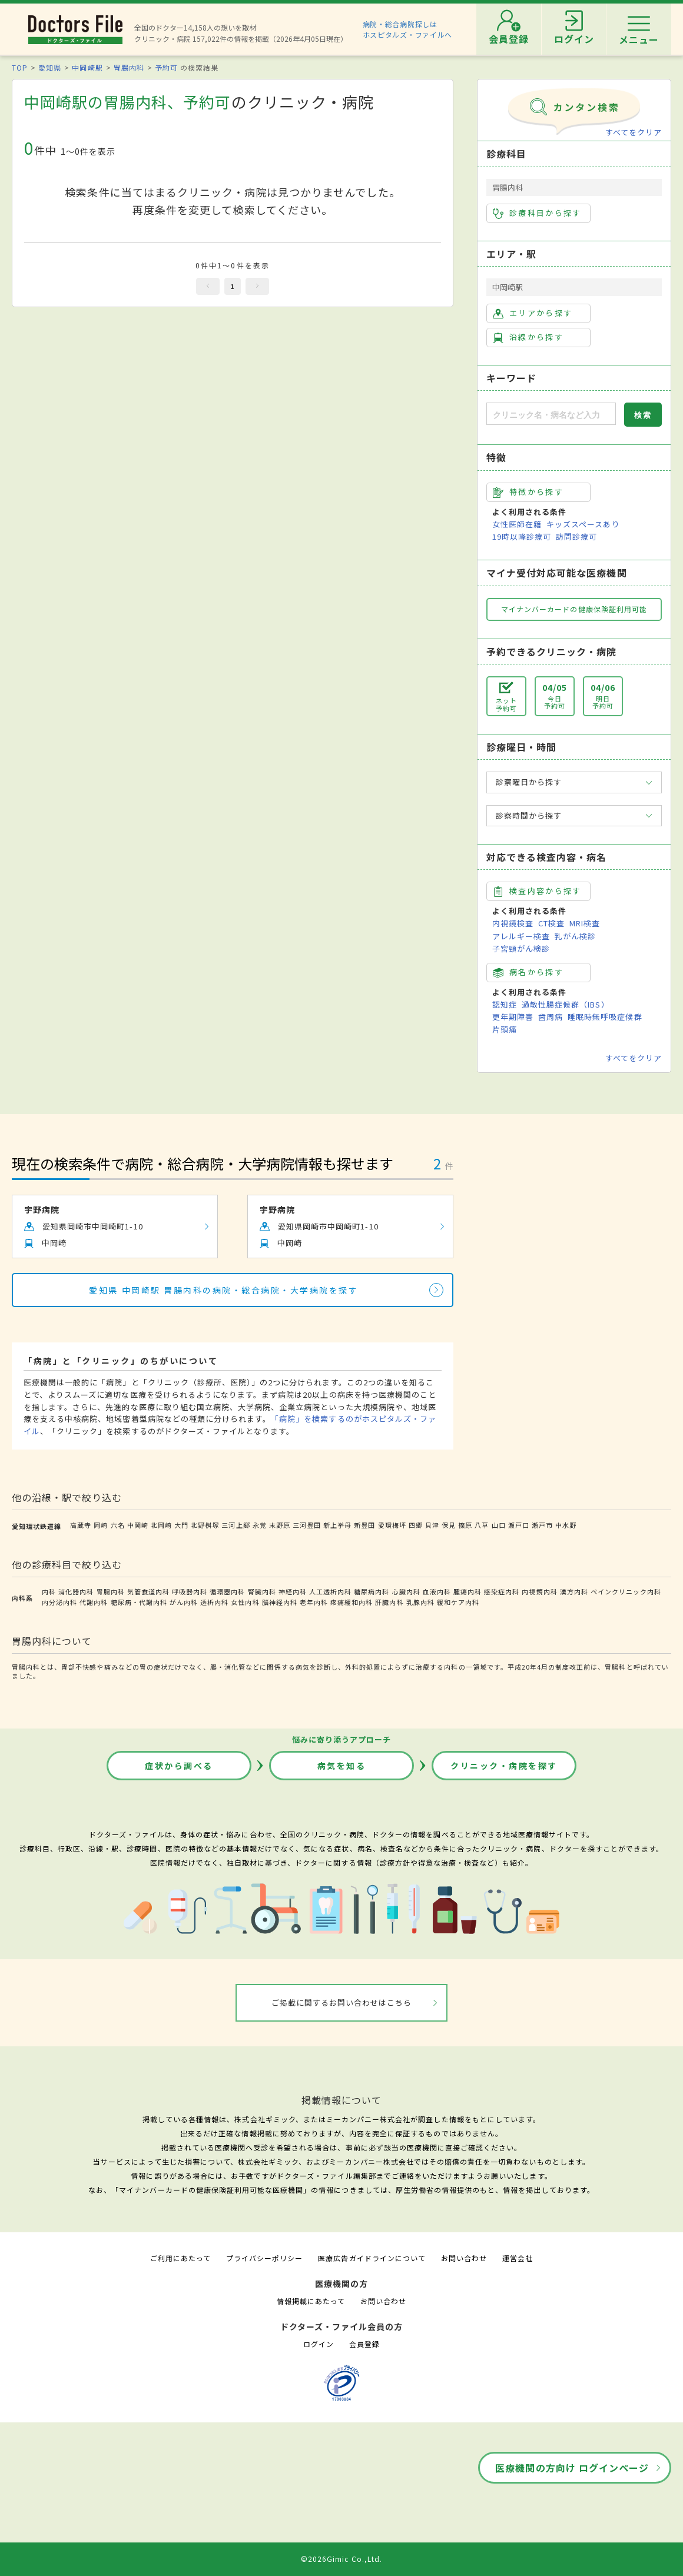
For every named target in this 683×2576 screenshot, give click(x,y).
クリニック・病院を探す (504, 1765)
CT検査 (551, 923)
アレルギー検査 (521, 936)
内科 (49, 1591)
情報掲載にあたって (311, 2301)
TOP (20, 67)
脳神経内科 (279, 1602)
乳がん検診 (575, 936)
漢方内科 (574, 1591)
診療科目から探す (537, 213)
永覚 (260, 1525)
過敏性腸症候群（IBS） (565, 1004)
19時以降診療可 (521, 536)
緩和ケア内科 (458, 1602)
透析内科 (214, 1602)
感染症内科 (501, 1591)
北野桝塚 (205, 1525)
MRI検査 (584, 923)
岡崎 (101, 1525)
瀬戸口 (518, 1525)
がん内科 (184, 1602)
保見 (449, 1525)
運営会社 (517, 2258)
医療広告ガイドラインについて (372, 2258)
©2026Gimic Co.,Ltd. (341, 2559)
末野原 (279, 1525)
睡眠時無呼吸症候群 (605, 1016)
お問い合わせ (464, 2258)
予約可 (166, 67)
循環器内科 (227, 1591)
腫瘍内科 (467, 1591)
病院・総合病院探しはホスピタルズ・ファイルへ (408, 29)
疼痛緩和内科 (351, 1602)
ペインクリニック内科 (626, 1591)
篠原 (465, 1525)
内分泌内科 (59, 1602)
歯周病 (550, 1016)
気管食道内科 (148, 1591)
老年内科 (314, 1602)
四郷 (416, 1525)
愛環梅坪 (392, 1525)
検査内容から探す (537, 891)
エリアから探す (532, 313)
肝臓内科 (389, 1602)
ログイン (318, 2344)
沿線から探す (528, 337)
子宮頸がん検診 (521, 948)
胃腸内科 (129, 67)
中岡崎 (137, 1525)
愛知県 (49, 67)
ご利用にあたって (180, 2258)
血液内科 (437, 1591)
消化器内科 (76, 1591)
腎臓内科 (262, 1591)
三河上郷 (235, 1525)
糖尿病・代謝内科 (139, 1602)
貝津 (432, 1525)
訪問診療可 (576, 536)
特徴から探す (528, 492)
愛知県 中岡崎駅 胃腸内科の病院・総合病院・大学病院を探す (223, 1290)
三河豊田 (307, 1525)
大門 (181, 1525)
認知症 (504, 1004)
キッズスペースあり (582, 524)
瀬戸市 (542, 1525)
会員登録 (364, 2344)
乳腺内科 (420, 1602)
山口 (499, 1525)
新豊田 (364, 1525)
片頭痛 (504, 1029)
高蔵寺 (80, 1525)
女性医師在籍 (517, 524)
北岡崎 (161, 1525)
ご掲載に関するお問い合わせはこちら (341, 2002)
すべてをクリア (633, 132)
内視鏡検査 (512, 923)
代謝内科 (93, 1602)
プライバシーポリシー (264, 2258)
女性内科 (245, 1602)
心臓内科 (406, 1591)
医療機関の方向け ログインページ (572, 2468)
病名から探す (528, 972)
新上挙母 (337, 1525)
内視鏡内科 (539, 1591)
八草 (482, 1525)
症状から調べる (179, 1765)
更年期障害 (512, 1016)
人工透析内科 (330, 1591)
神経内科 (292, 1591)
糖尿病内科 (371, 1591)
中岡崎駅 (87, 67)
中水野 (565, 1525)
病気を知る (341, 1765)
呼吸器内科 (189, 1591)
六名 (118, 1525)
